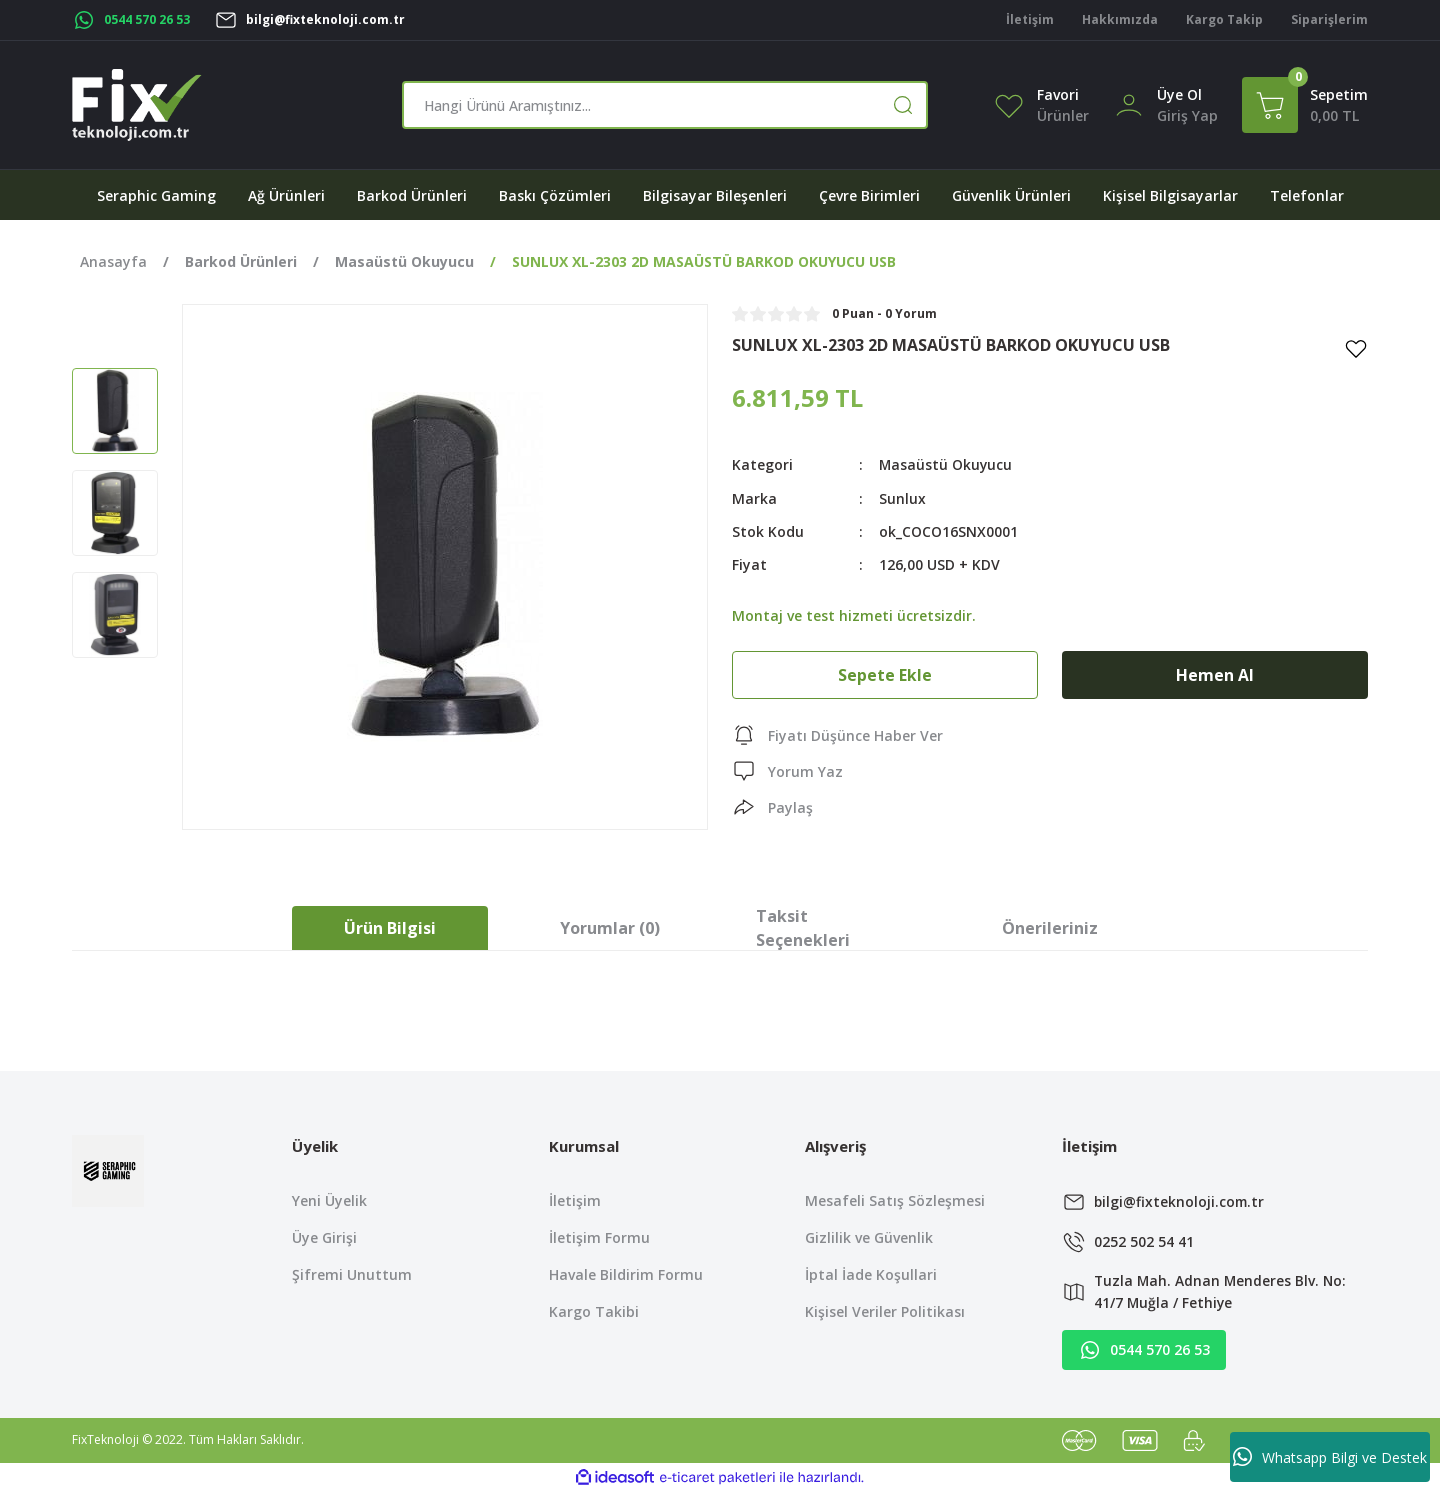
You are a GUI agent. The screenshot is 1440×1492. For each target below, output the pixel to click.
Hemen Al (1215, 674)
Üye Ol (1179, 94)
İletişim (575, 1200)
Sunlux (902, 497)
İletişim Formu (599, 1237)
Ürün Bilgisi (390, 928)
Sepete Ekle (885, 674)
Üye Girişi (324, 1237)
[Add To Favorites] (1356, 348)
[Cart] (1305, 105)
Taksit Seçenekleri (803, 928)
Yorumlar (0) (610, 928)
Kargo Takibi (594, 1311)
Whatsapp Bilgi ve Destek (1330, 1457)
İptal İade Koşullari (871, 1274)
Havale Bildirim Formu (626, 1274)
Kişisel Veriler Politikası (885, 1311)
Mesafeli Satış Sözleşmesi (895, 1200)
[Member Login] (1129, 103)
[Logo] (137, 105)
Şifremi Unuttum (352, 1274)
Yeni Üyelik (329, 1200)
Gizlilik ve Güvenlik (869, 1237)
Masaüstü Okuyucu (946, 464)
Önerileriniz (1050, 928)
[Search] (665, 105)
